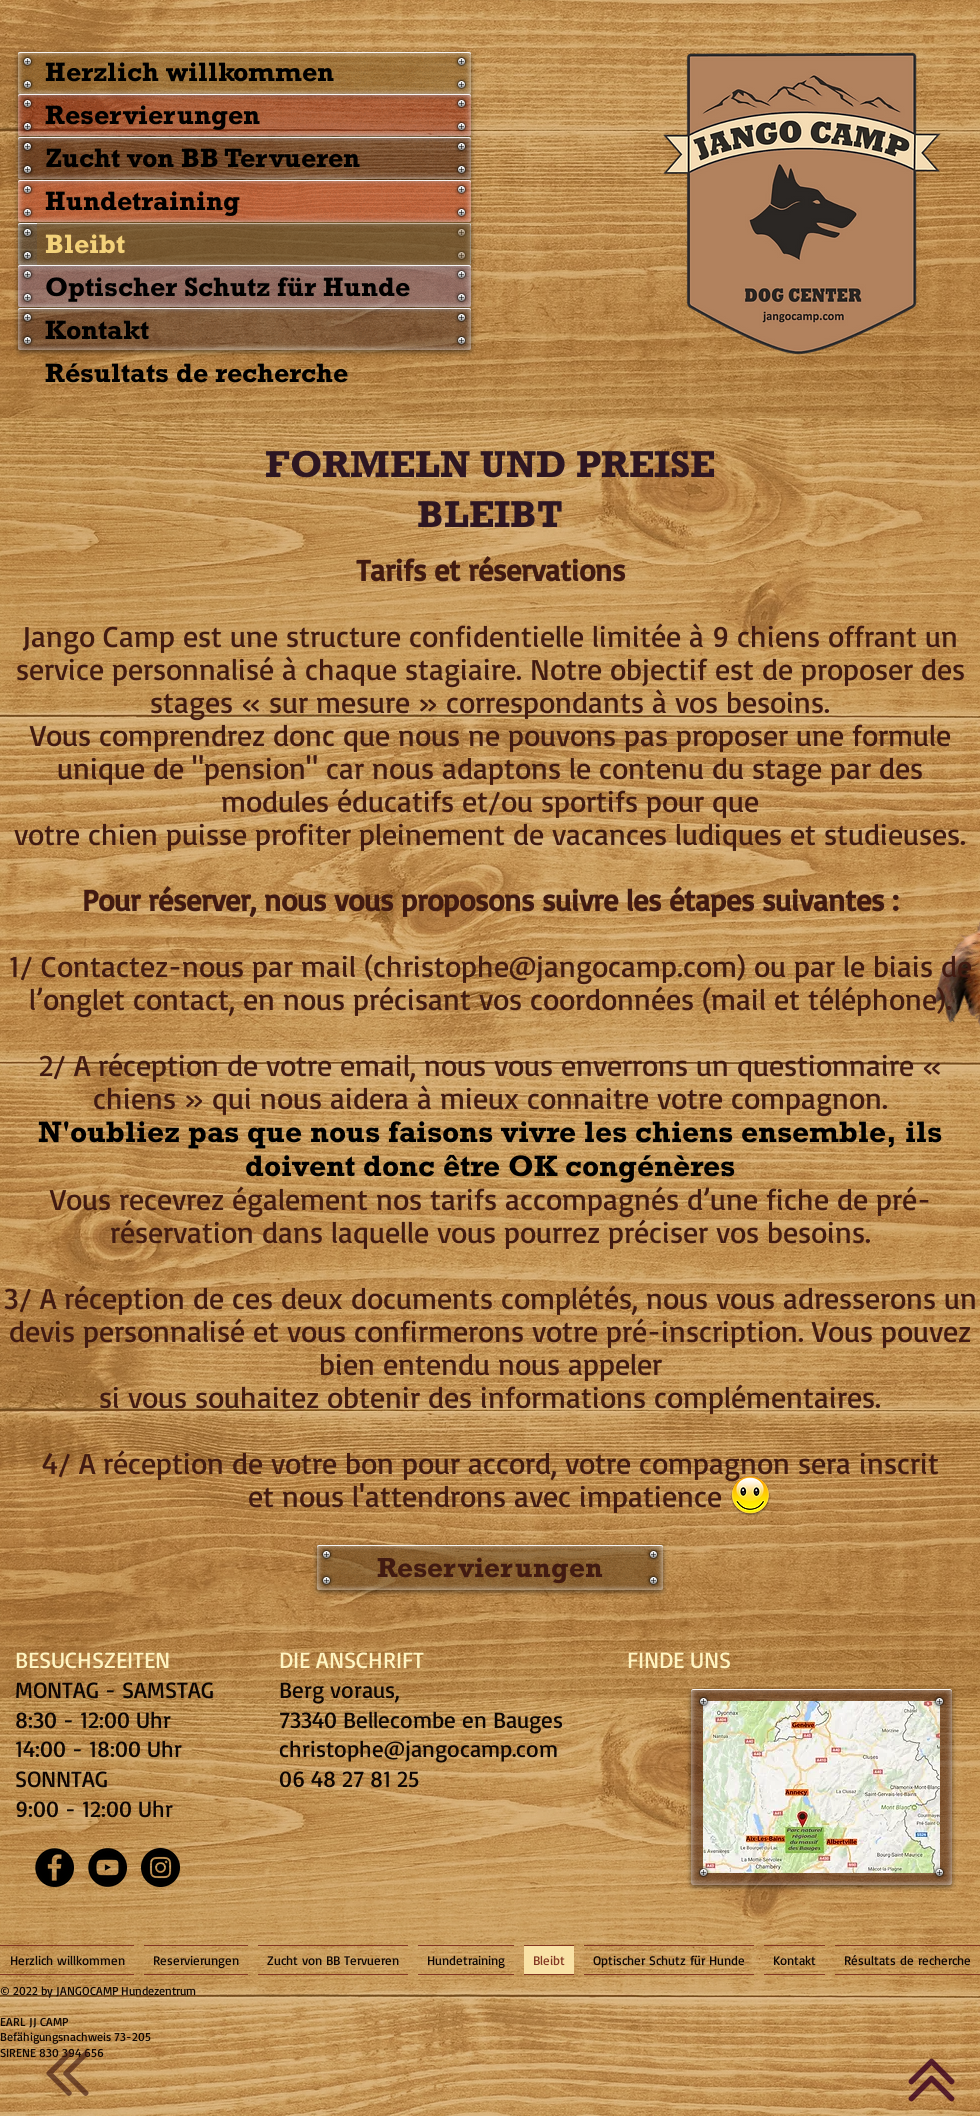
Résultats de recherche (196, 372)
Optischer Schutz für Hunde (227, 286)
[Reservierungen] (490, 1567)
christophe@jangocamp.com (418, 1748)
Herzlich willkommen (189, 71)
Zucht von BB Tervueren (202, 157)
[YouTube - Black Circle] (107, 1867)
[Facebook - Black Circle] (54, 1867)
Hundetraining (142, 200)
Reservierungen (152, 114)
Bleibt (85, 243)
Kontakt (97, 329)
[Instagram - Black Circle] (160, 1867)
